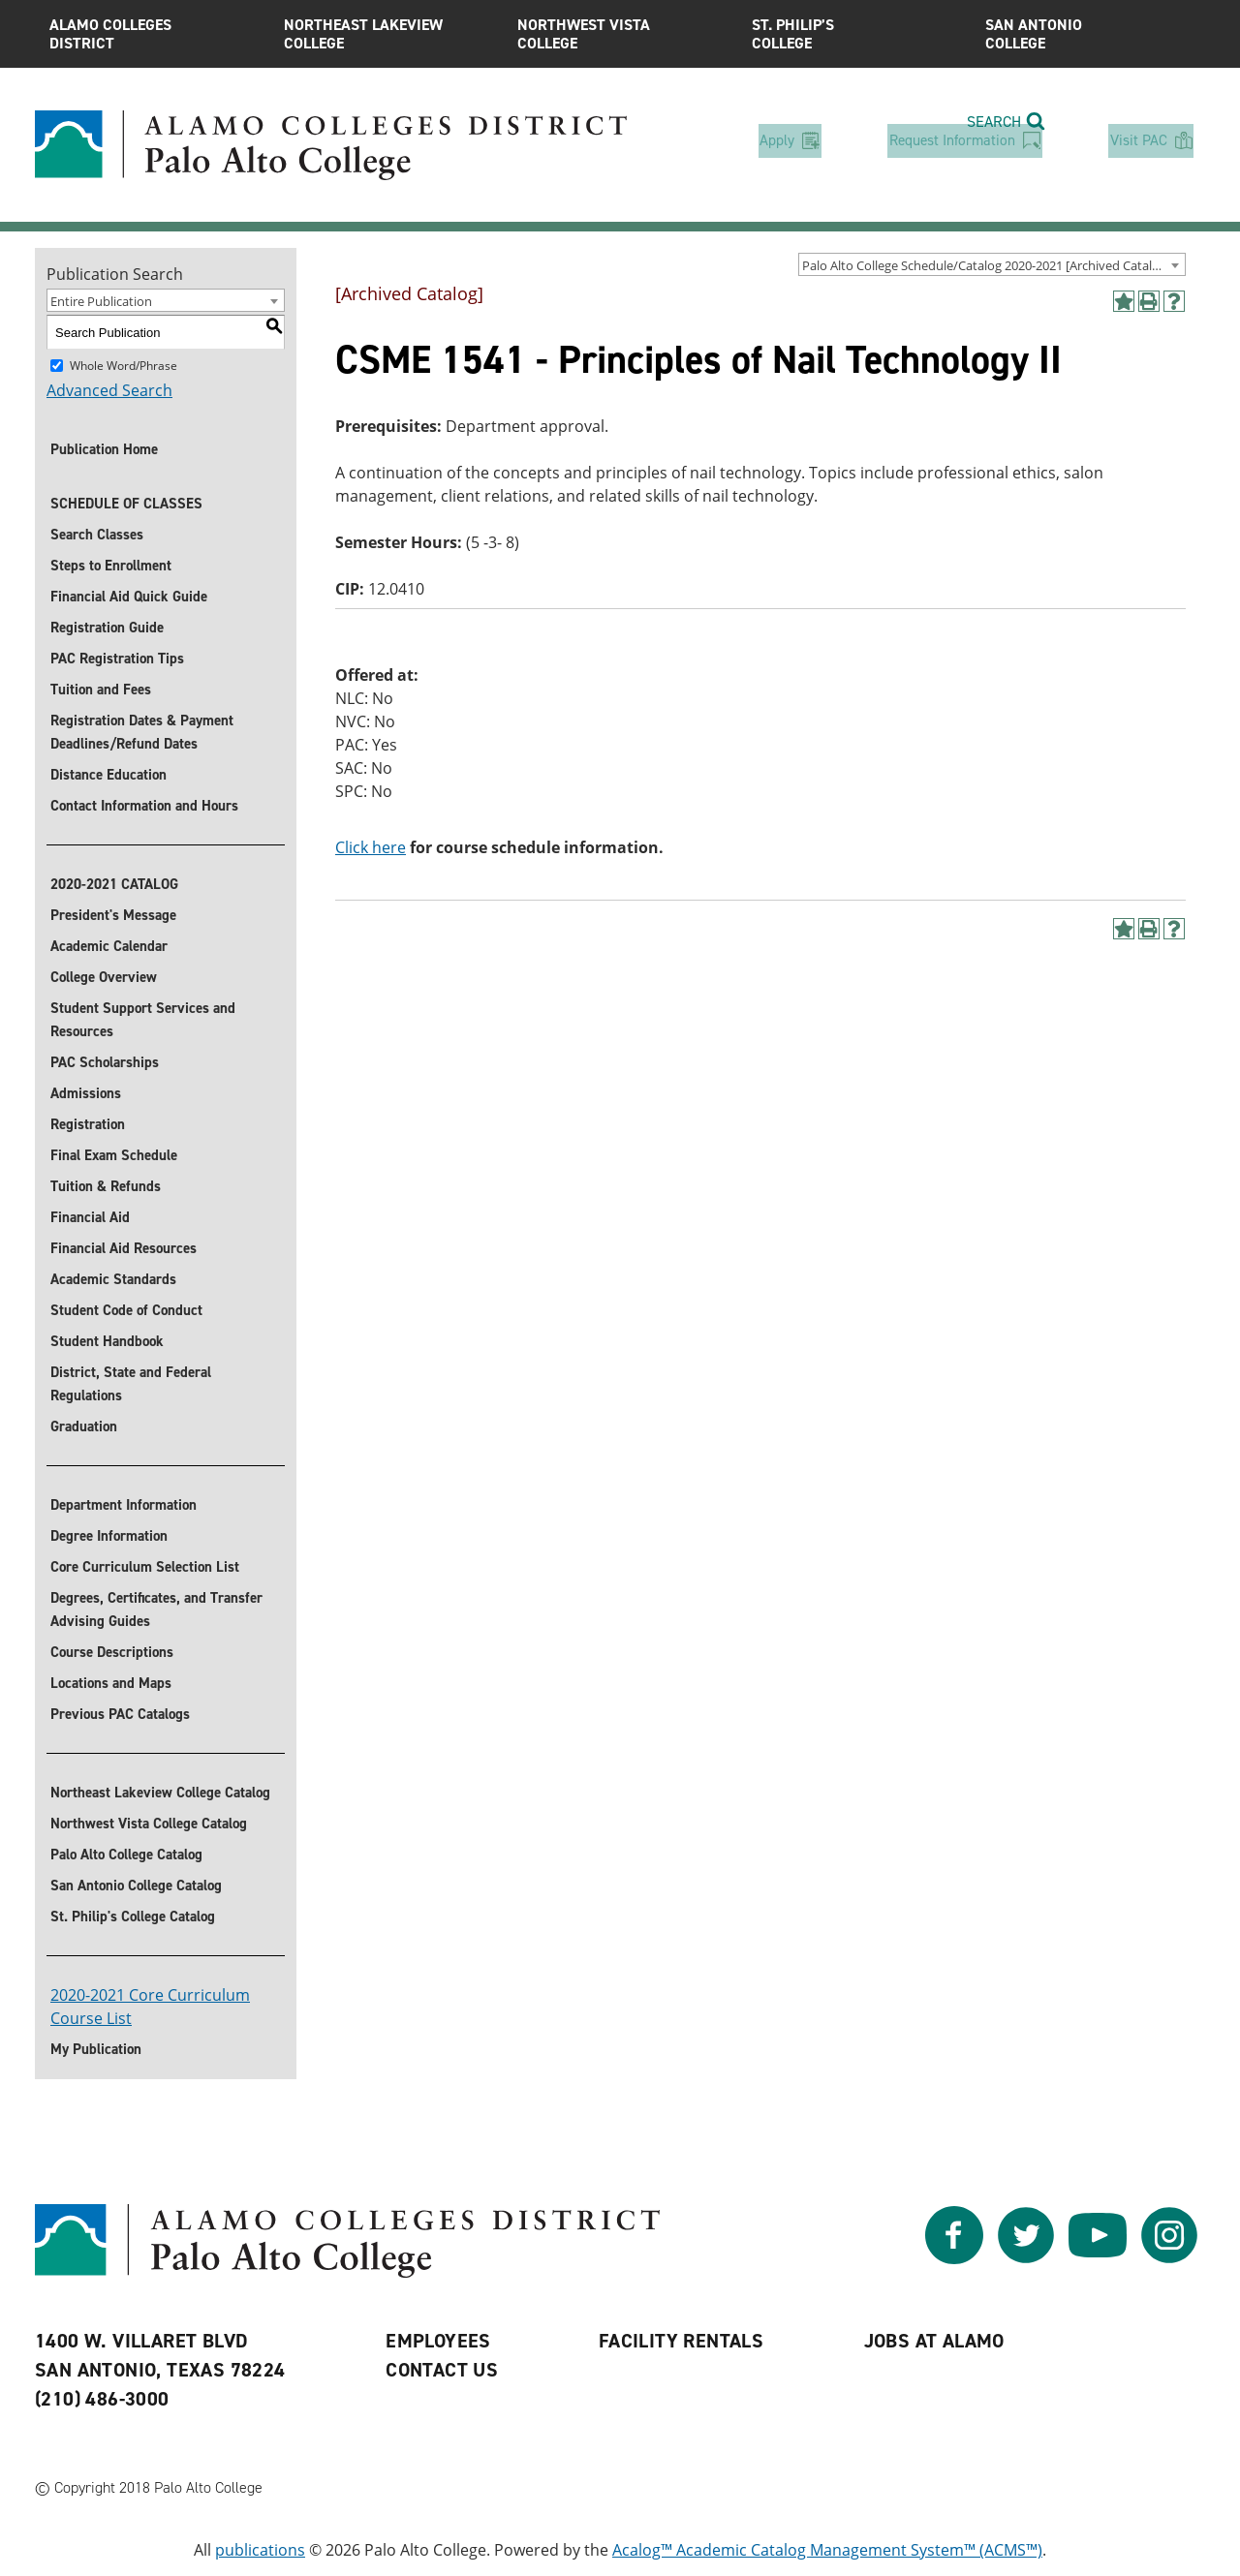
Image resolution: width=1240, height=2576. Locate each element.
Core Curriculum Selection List (144, 1567)
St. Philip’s (854, 34)
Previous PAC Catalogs (120, 1714)
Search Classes (96, 534)
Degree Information (109, 1536)
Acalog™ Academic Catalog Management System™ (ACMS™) (827, 2550)
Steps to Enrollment (110, 565)
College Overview (103, 977)
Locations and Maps (110, 1683)
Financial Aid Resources (123, 1248)
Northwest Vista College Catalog (148, 1823)
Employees (438, 2340)
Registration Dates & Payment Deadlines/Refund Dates (141, 732)
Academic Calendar (109, 946)
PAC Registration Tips (117, 658)
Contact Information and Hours (144, 805)
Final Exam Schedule (113, 1155)
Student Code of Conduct (126, 1310)
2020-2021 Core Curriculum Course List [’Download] (150, 2006)
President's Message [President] (113, 915)
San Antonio (1088, 34)
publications (260, 2550)
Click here (370, 847)
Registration (87, 1124)
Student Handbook (107, 1341)
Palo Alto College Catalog (126, 1854)
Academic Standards (113, 1279)
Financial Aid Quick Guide (128, 596)
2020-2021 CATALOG (114, 884)
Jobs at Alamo (934, 2340)
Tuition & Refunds (105, 1186)
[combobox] (992, 264)
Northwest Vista (620, 34)
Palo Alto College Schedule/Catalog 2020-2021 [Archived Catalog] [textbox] (986, 265)
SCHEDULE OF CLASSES (126, 503)
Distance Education (108, 774)
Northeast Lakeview (386, 34)
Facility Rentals (681, 2340)
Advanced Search (109, 390)
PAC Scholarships (104, 1062)
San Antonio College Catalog (136, 1885)
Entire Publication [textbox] (101, 301)
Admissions (85, 1093)
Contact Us (442, 2369)
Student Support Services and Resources (142, 1019)
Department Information (123, 1505)
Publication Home (104, 449)
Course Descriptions (111, 1652)
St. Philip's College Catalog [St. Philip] (132, 1916)
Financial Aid (90, 1217)
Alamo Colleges (152, 34)
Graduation (83, 1426)
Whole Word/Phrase (123, 365)
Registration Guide (107, 627)
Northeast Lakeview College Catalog (160, 1792)
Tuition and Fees (100, 689)
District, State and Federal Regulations (130, 1384)
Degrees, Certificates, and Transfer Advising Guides (156, 1609)
